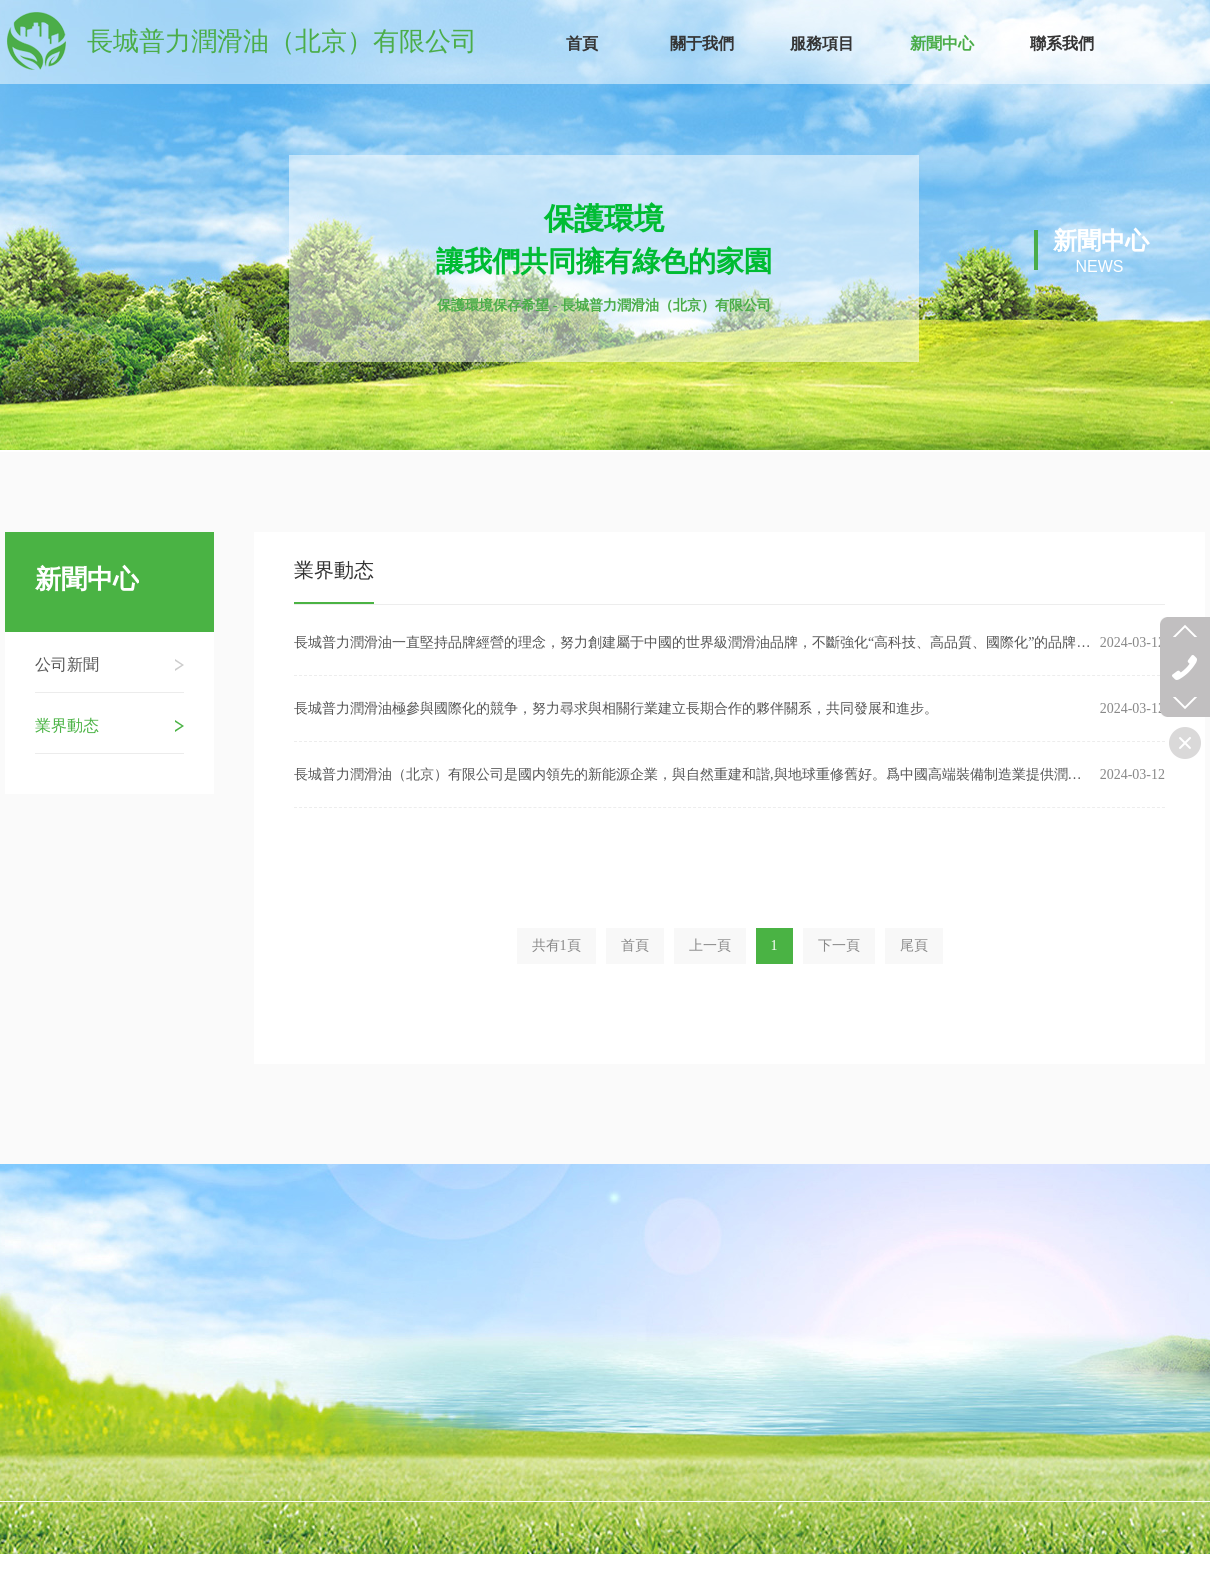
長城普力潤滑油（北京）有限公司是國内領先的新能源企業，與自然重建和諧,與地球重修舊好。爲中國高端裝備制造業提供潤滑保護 (694, 777)
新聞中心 (87, 580)
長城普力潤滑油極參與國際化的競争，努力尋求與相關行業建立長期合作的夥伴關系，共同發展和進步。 (616, 711)
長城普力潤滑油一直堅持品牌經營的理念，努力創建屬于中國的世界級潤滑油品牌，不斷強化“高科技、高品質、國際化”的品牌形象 (694, 645)
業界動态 (334, 573)
